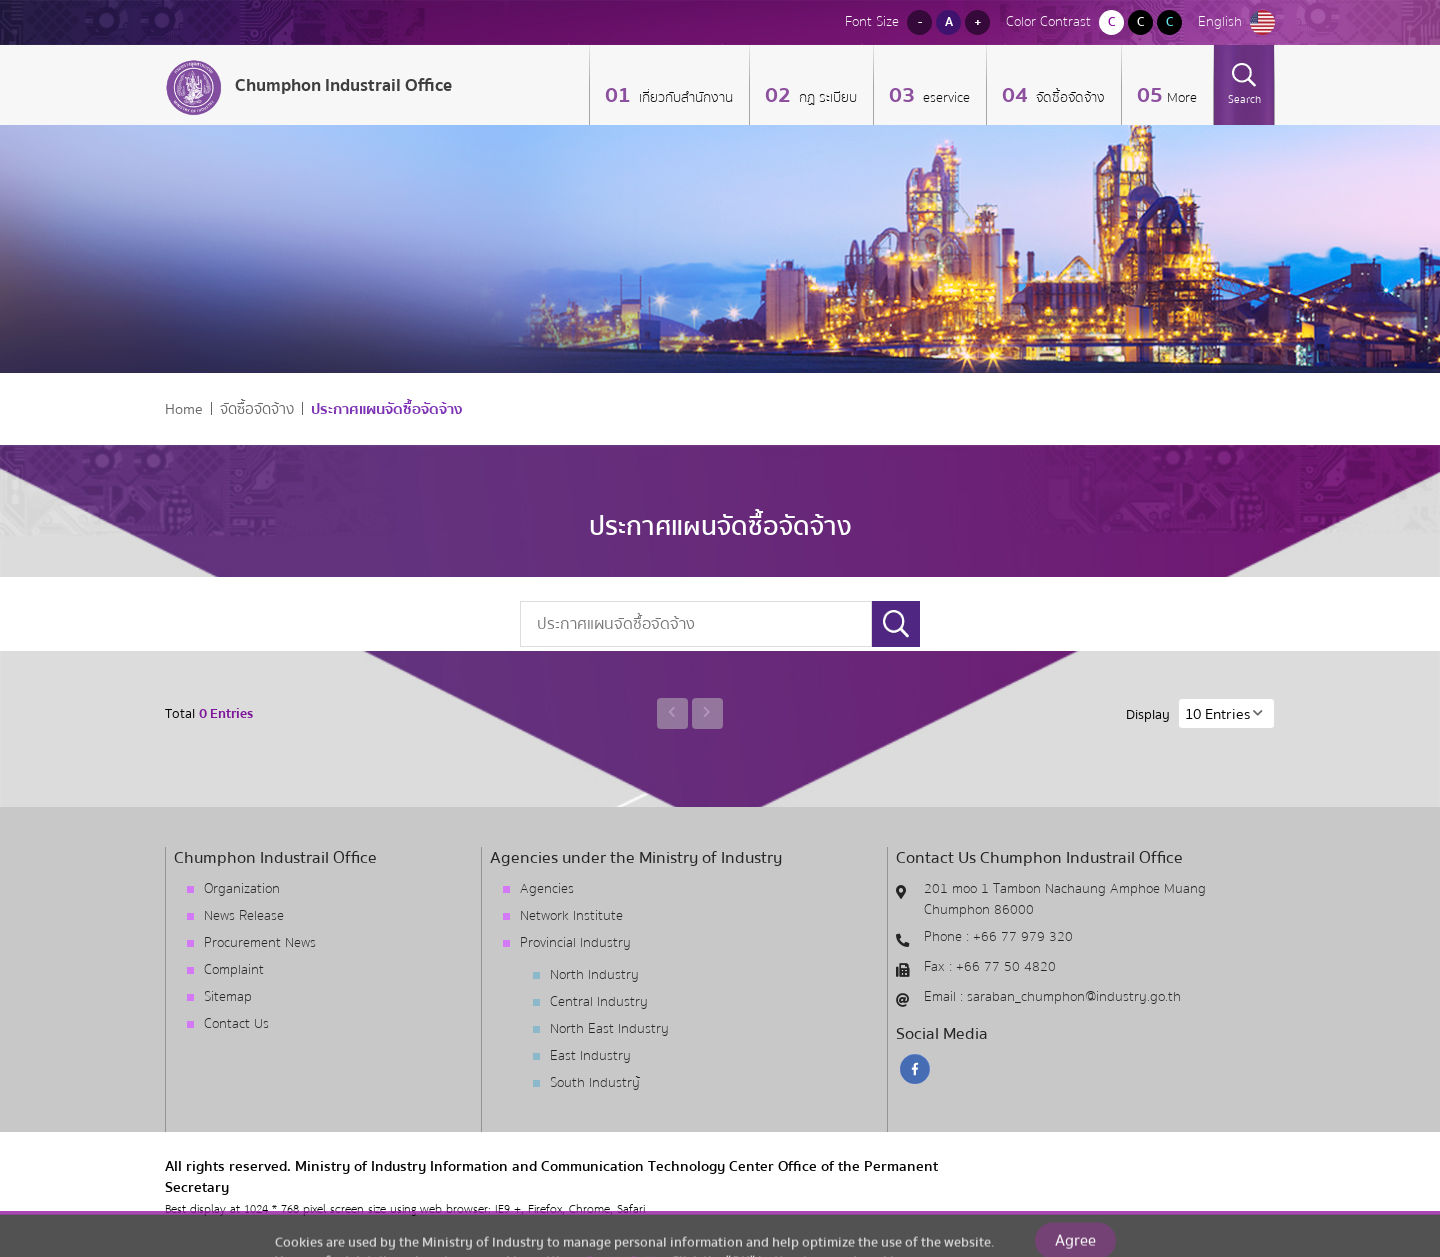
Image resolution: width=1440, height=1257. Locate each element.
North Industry (594, 975)
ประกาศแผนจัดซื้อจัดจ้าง (387, 409)
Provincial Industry (575, 943)
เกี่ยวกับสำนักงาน (684, 98)
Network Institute (571, 916)
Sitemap (228, 997)
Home (184, 409)
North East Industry (609, 1029)
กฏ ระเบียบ (826, 98)
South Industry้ (595, 1083)
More (1182, 98)
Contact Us (236, 1024)
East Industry (590, 1056)
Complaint (234, 970)
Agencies (547, 889)
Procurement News (260, 943)
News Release (244, 916)
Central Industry (599, 1002)
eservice (944, 98)
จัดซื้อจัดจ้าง (1068, 98)
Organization (242, 889)
